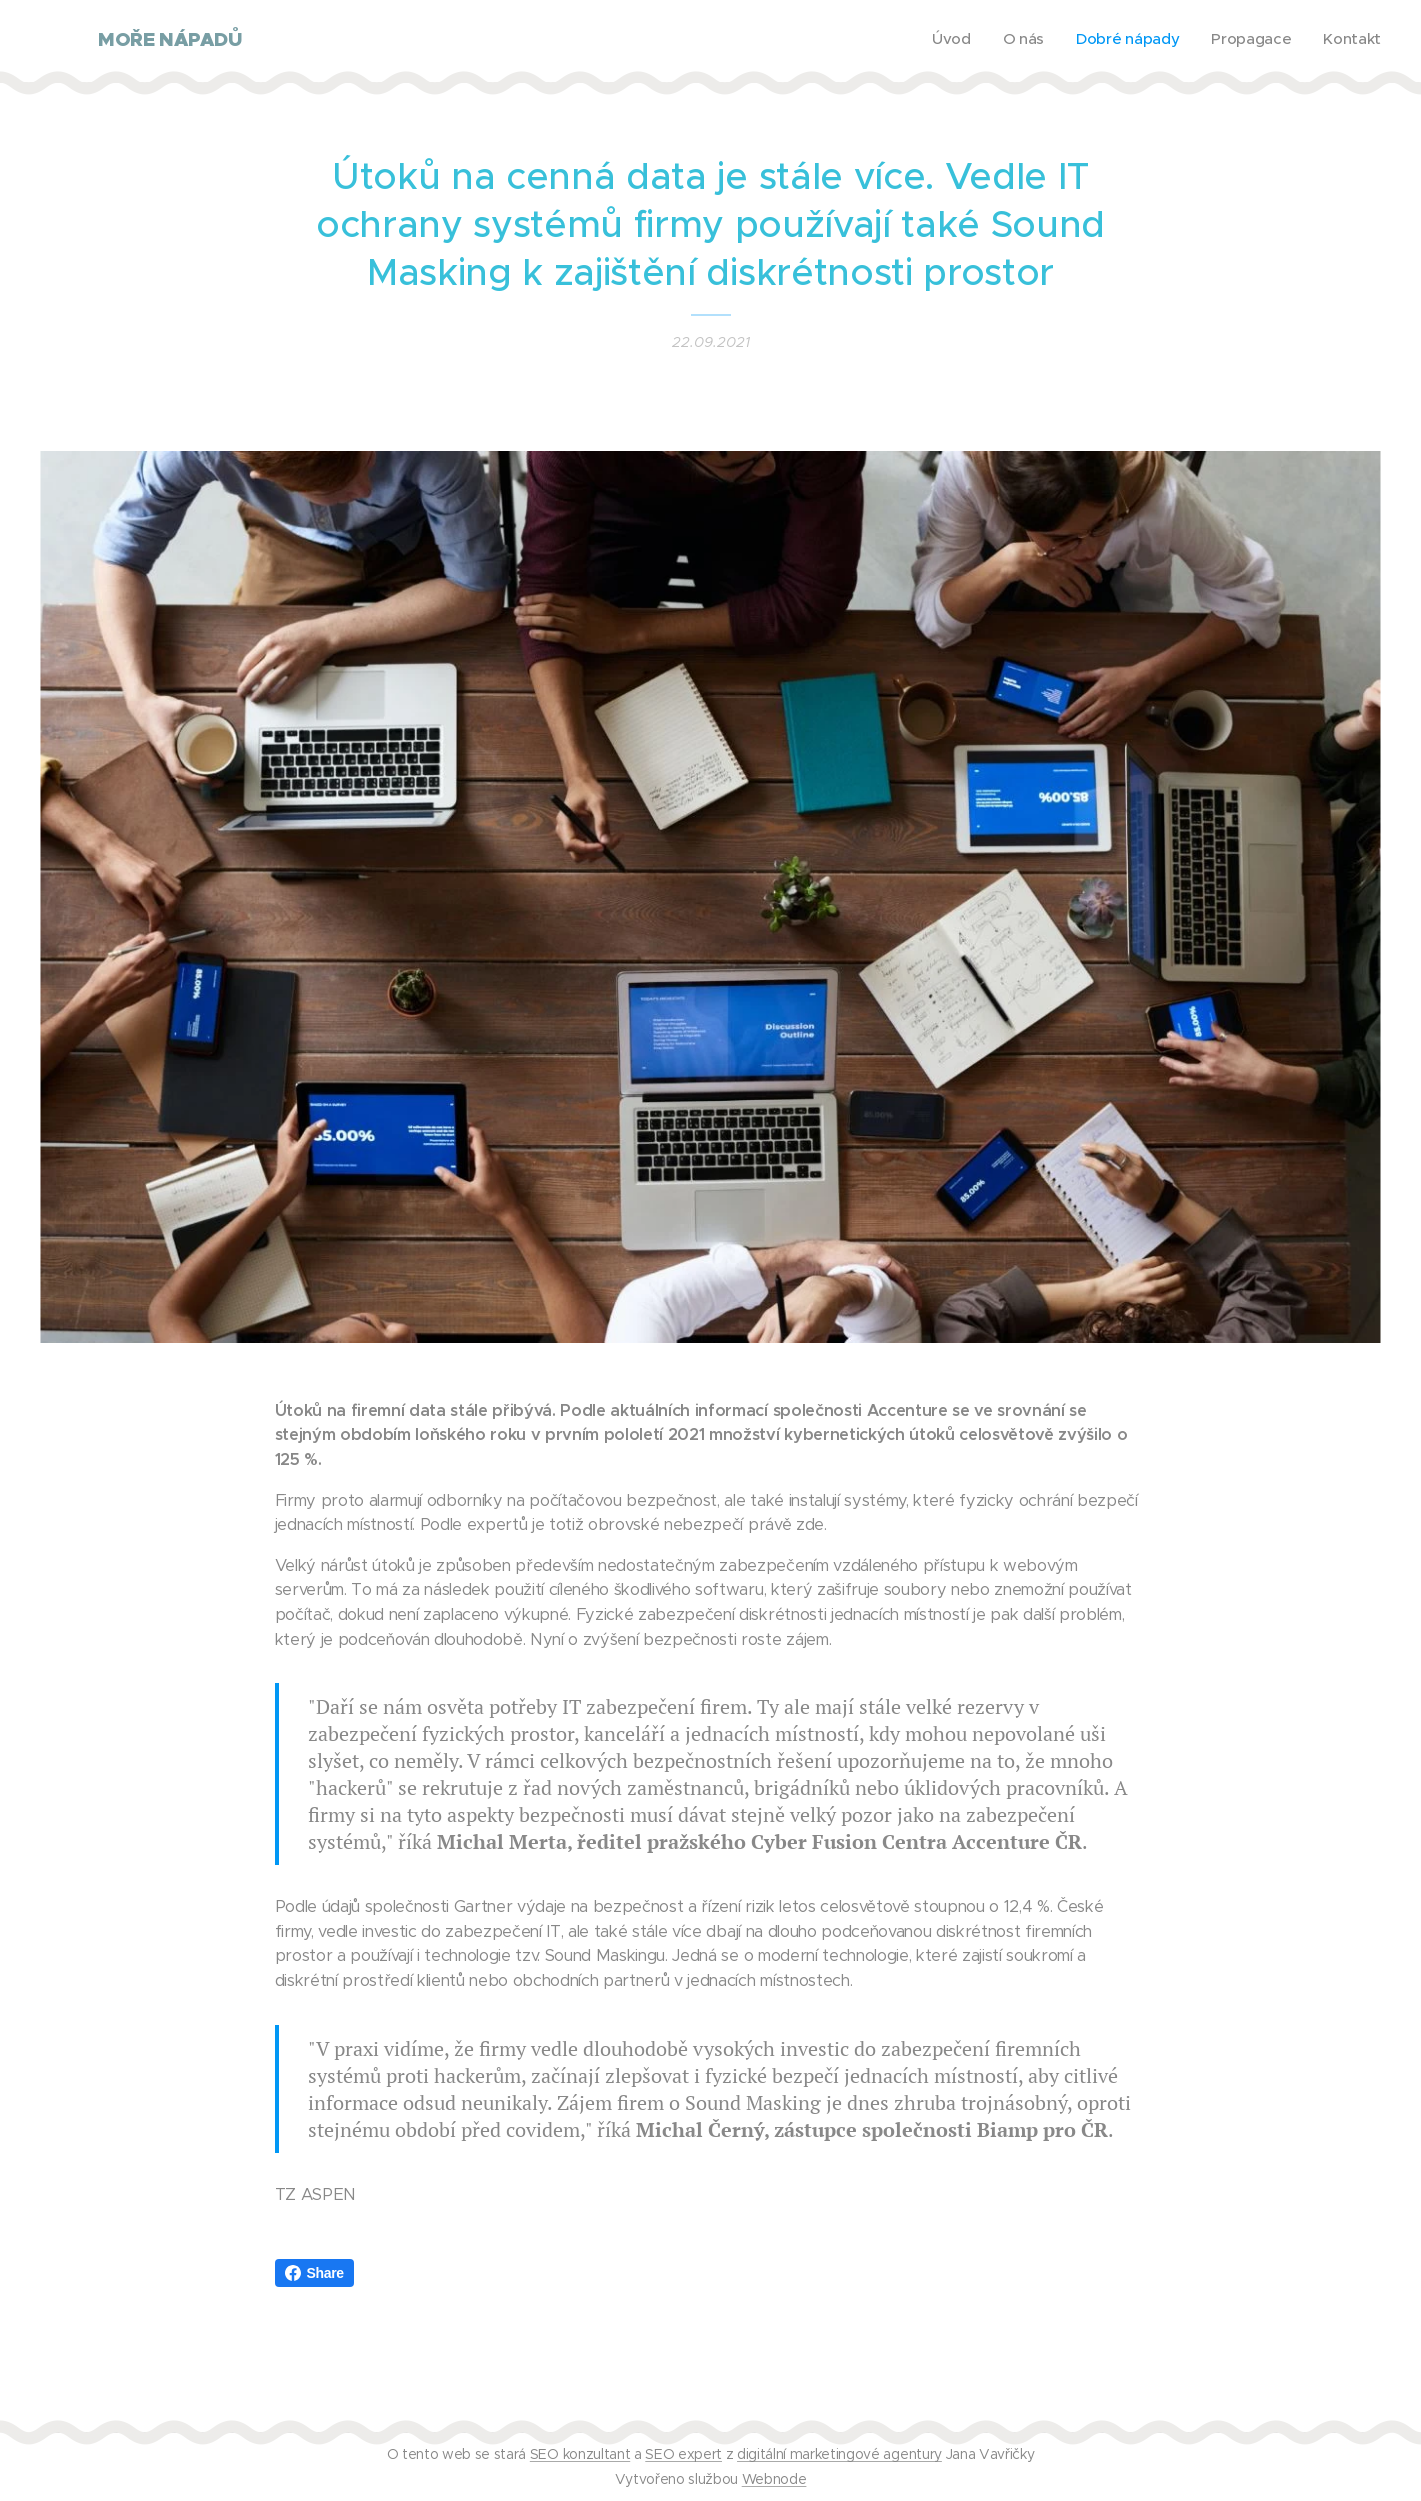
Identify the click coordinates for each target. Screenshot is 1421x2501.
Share (314, 2273)
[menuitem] (1258, 41)
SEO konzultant (580, 2454)
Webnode (774, 2479)
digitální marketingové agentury (839, 2454)
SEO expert (683, 2454)
